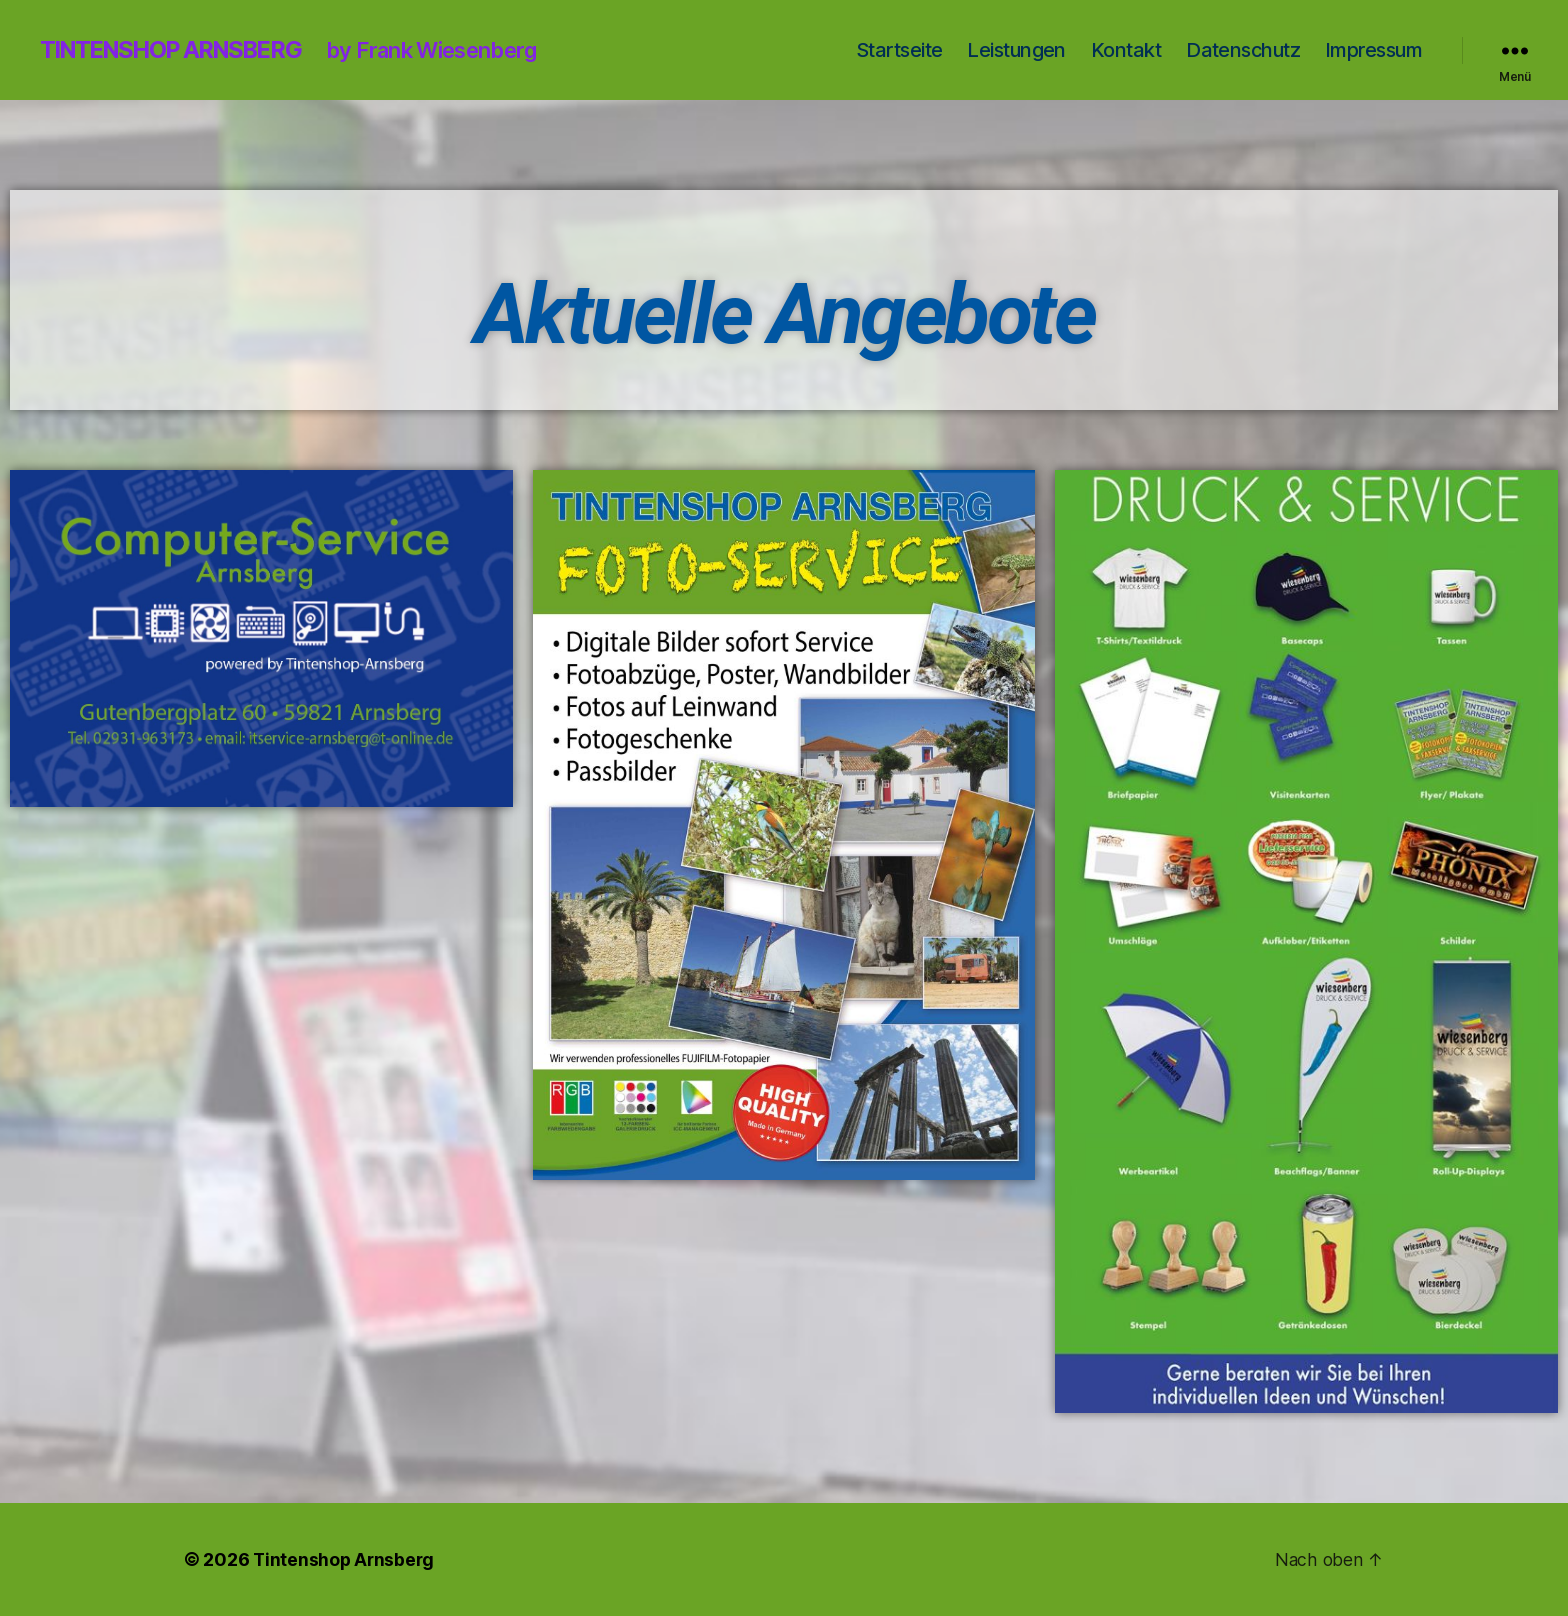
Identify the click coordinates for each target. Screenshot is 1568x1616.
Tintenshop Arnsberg (179, 50)
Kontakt (1126, 50)
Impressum (1373, 50)
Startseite (899, 50)
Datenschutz (1243, 50)
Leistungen (1016, 50)
